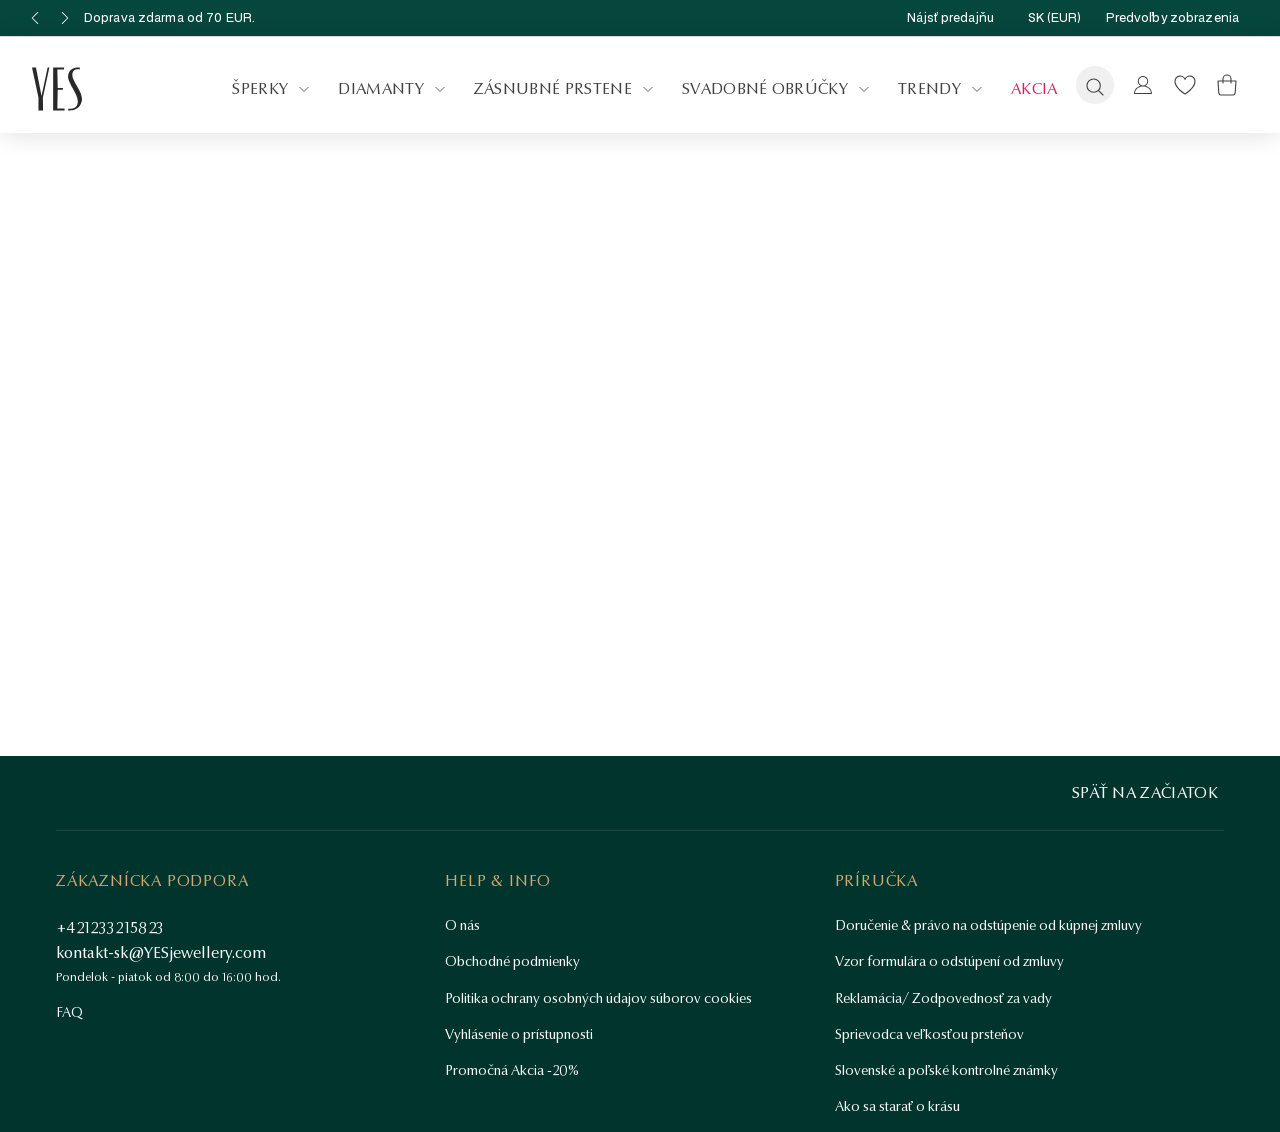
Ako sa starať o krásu (897, 1106)
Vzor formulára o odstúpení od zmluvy (949, 961)
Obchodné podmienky (512, 961)
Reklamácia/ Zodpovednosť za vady (943, 998)
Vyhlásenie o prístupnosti (519, 1034)
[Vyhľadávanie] (1095, 85)
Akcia (1034, 88)
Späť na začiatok (1145, 792)
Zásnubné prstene (566, 89)
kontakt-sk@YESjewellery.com (161, 952)
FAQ (69, 1012)
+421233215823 (110, 927)
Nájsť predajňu (969, 18)
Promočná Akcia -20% (512, 1070)
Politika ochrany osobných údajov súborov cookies (598, 998)
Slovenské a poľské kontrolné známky (946, 1070)
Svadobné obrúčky (778, 89)
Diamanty (394, 89)
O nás (462, 925)
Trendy (942, 89)
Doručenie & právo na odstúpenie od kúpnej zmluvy (988, 925)
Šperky (273, 89)
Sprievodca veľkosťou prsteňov (929, 1034)
